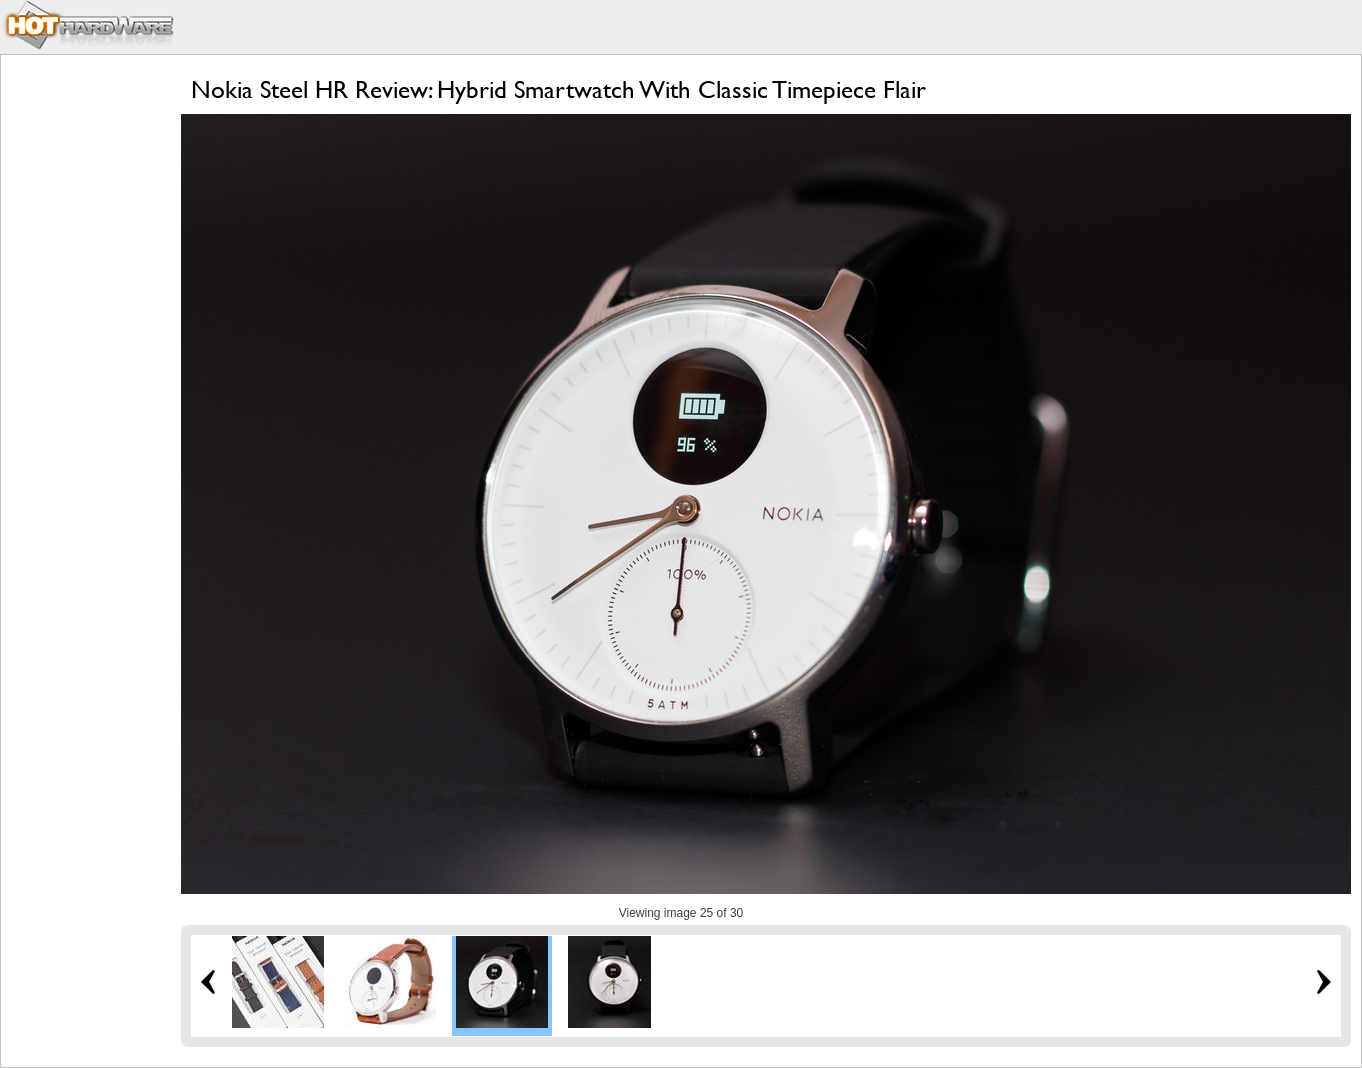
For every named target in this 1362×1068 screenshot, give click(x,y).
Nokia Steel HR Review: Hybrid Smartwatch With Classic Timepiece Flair (558, 89)
